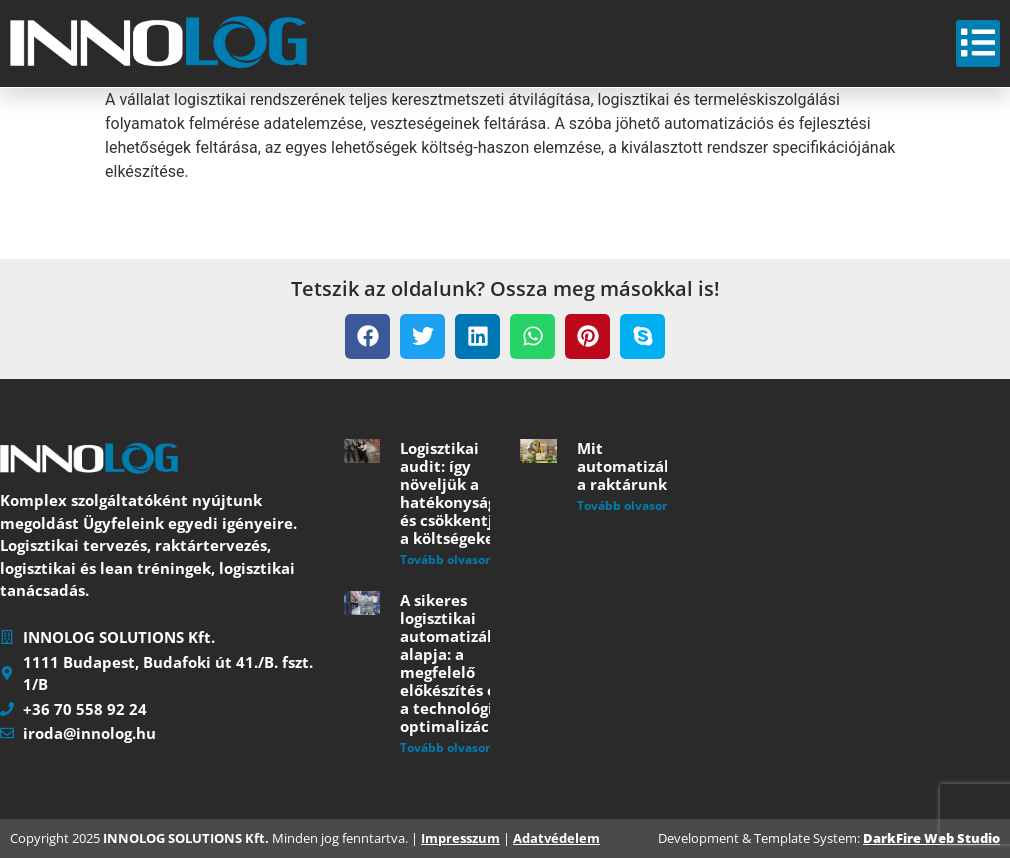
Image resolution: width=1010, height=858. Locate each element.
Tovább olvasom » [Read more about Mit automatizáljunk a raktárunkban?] (630, 505)
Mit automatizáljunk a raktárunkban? (640, 466)
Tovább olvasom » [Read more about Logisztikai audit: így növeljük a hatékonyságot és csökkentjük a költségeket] (453, 559)
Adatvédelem (556, 838)
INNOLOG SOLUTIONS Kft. (186, 838)
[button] (367, 336)
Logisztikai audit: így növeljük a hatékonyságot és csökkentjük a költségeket (456, 493)
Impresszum (460, 838)
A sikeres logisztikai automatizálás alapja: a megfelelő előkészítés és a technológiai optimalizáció (454, 663)
